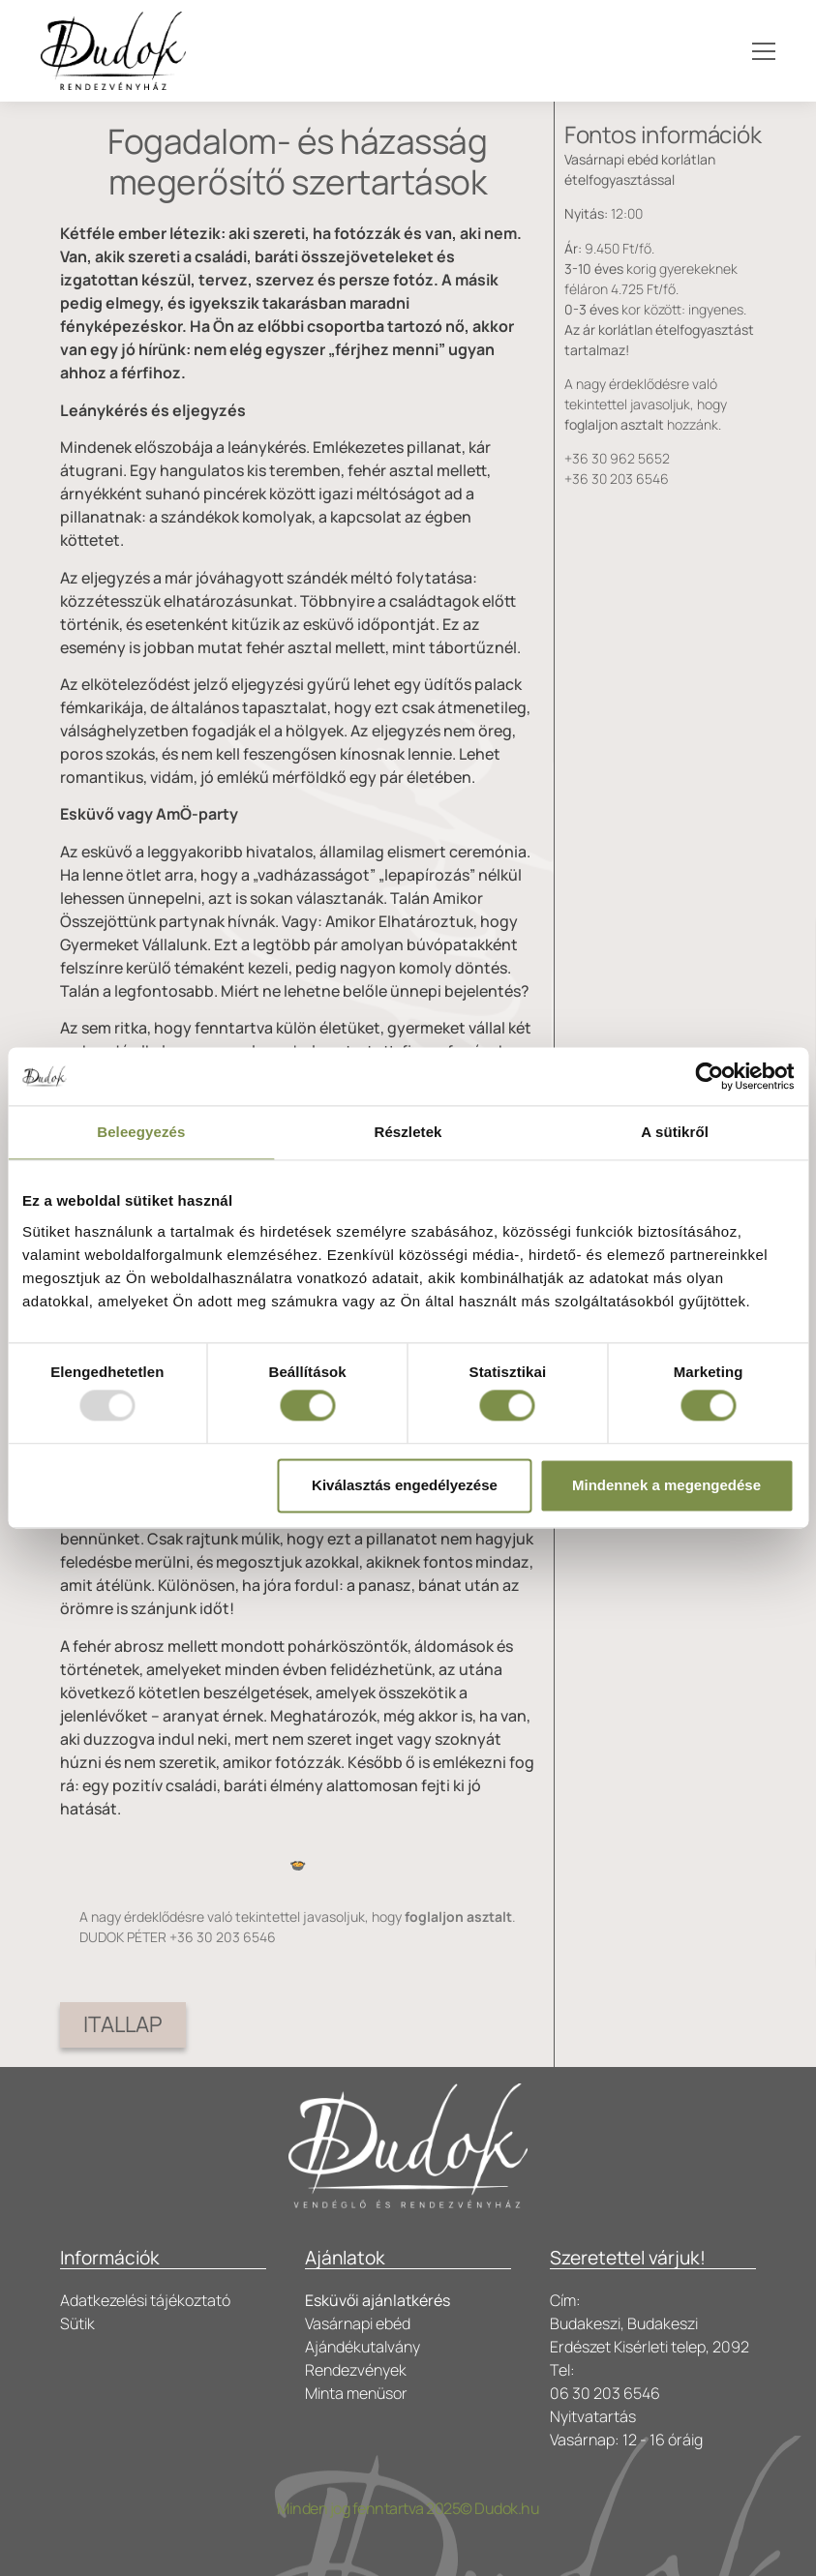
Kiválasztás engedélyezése (405, 1485)
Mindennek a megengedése (666, 1485)
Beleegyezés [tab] (141, 1131)
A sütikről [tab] (675, 1131)
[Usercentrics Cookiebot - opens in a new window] (709, 1076)
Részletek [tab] (407, 1131)
